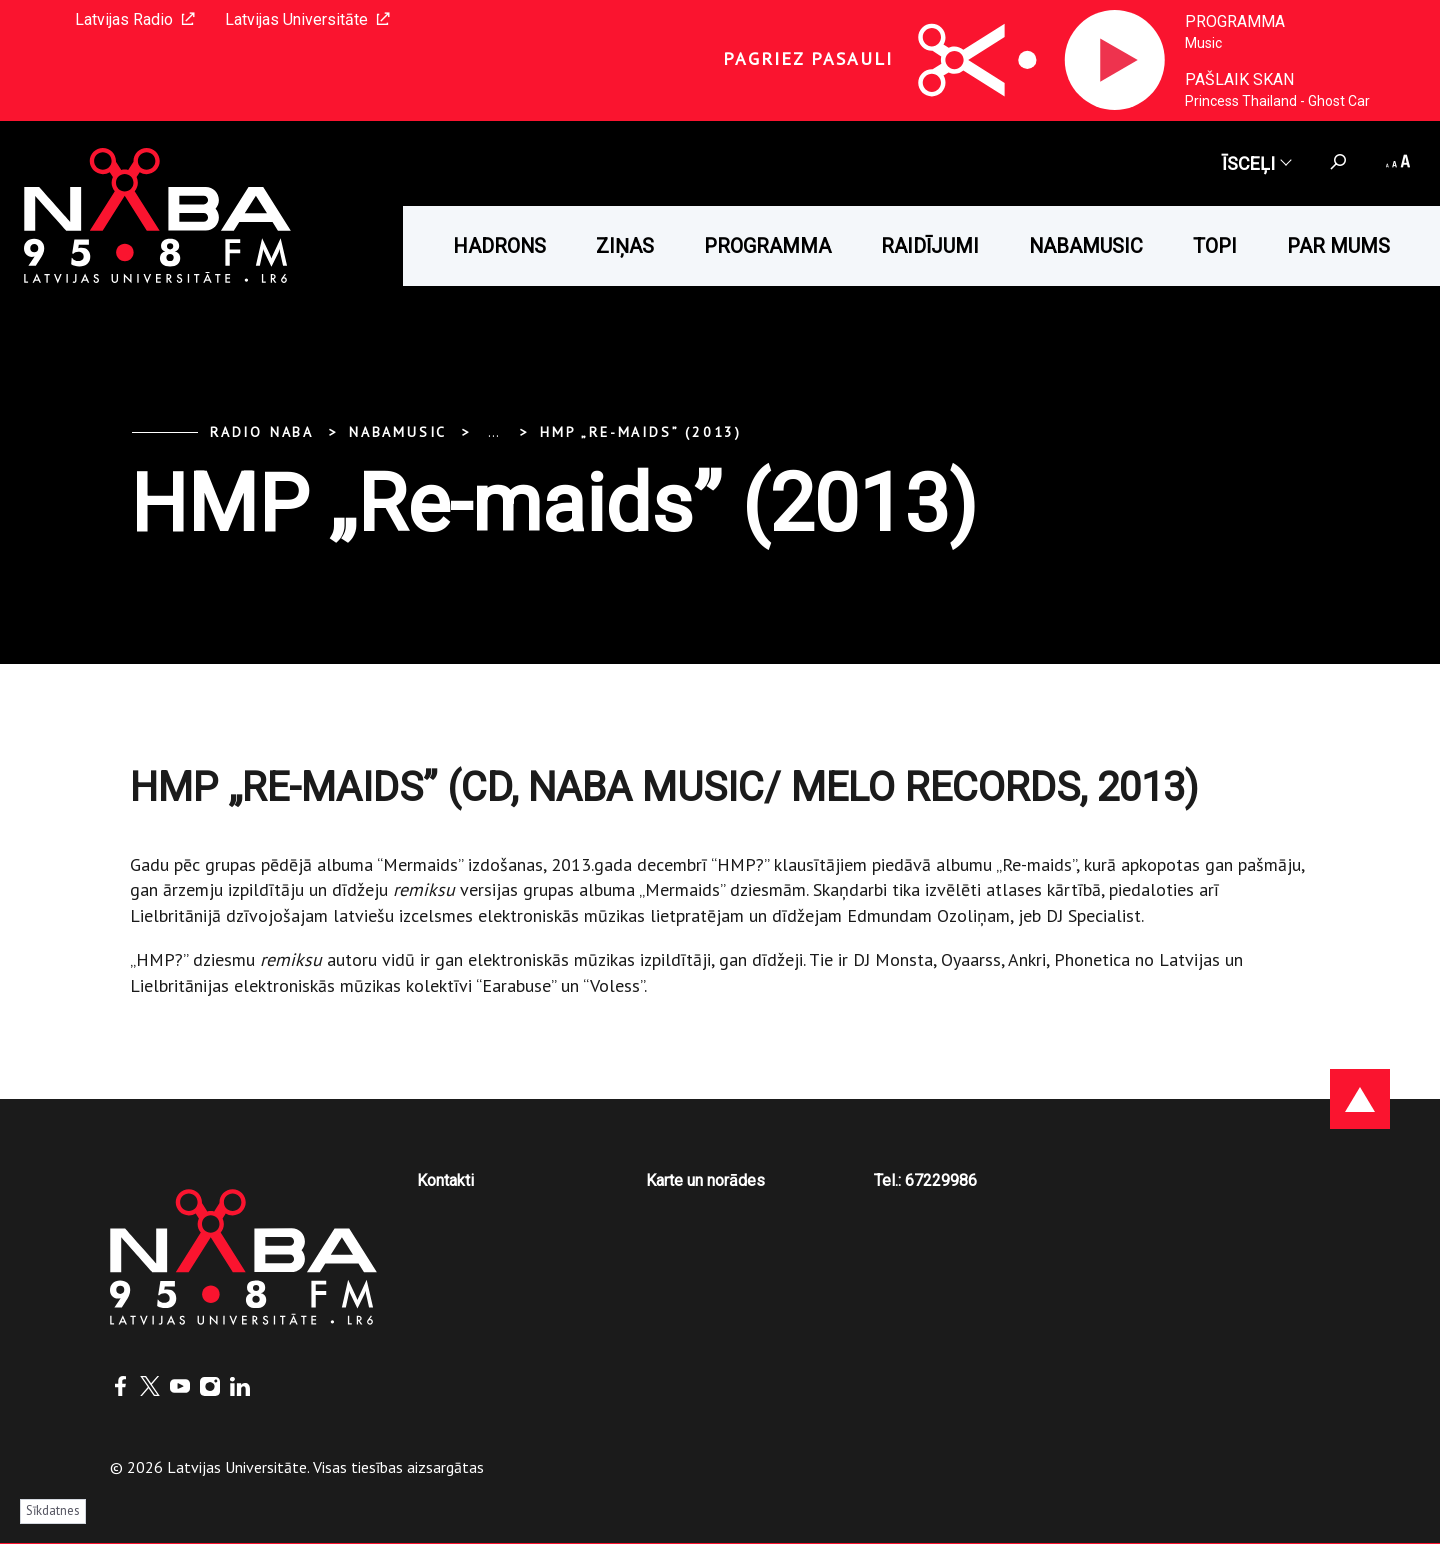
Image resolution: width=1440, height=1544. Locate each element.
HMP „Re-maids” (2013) (641, 432)
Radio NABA (262, 432)
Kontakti (445, 1180)
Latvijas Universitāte (307, 19)
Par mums (1338, 246)
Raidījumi (930, 246)
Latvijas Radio (135, 19)
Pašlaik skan (1239, 79)
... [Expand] (493, 432)
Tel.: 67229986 (925, 1180)
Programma (1235, 21)
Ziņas (625, 246)
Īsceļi (1256, 163)
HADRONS (499, 246)
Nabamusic (1086, 246)
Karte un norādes (705, 1180)
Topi (1215, 246)
